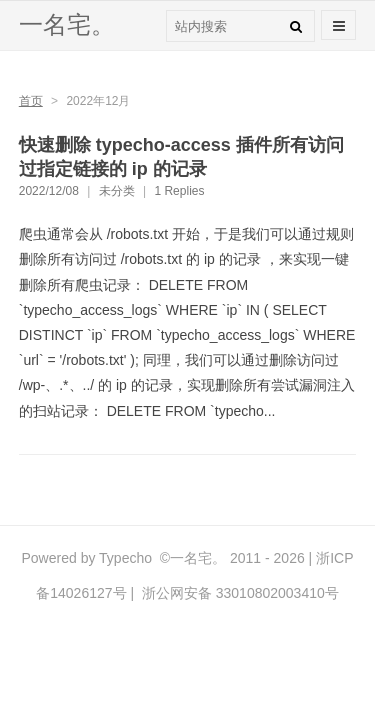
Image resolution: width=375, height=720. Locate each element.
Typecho (125, 558)
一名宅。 (67, 24)
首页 (31, 101)
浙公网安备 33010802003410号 (238, 593)
